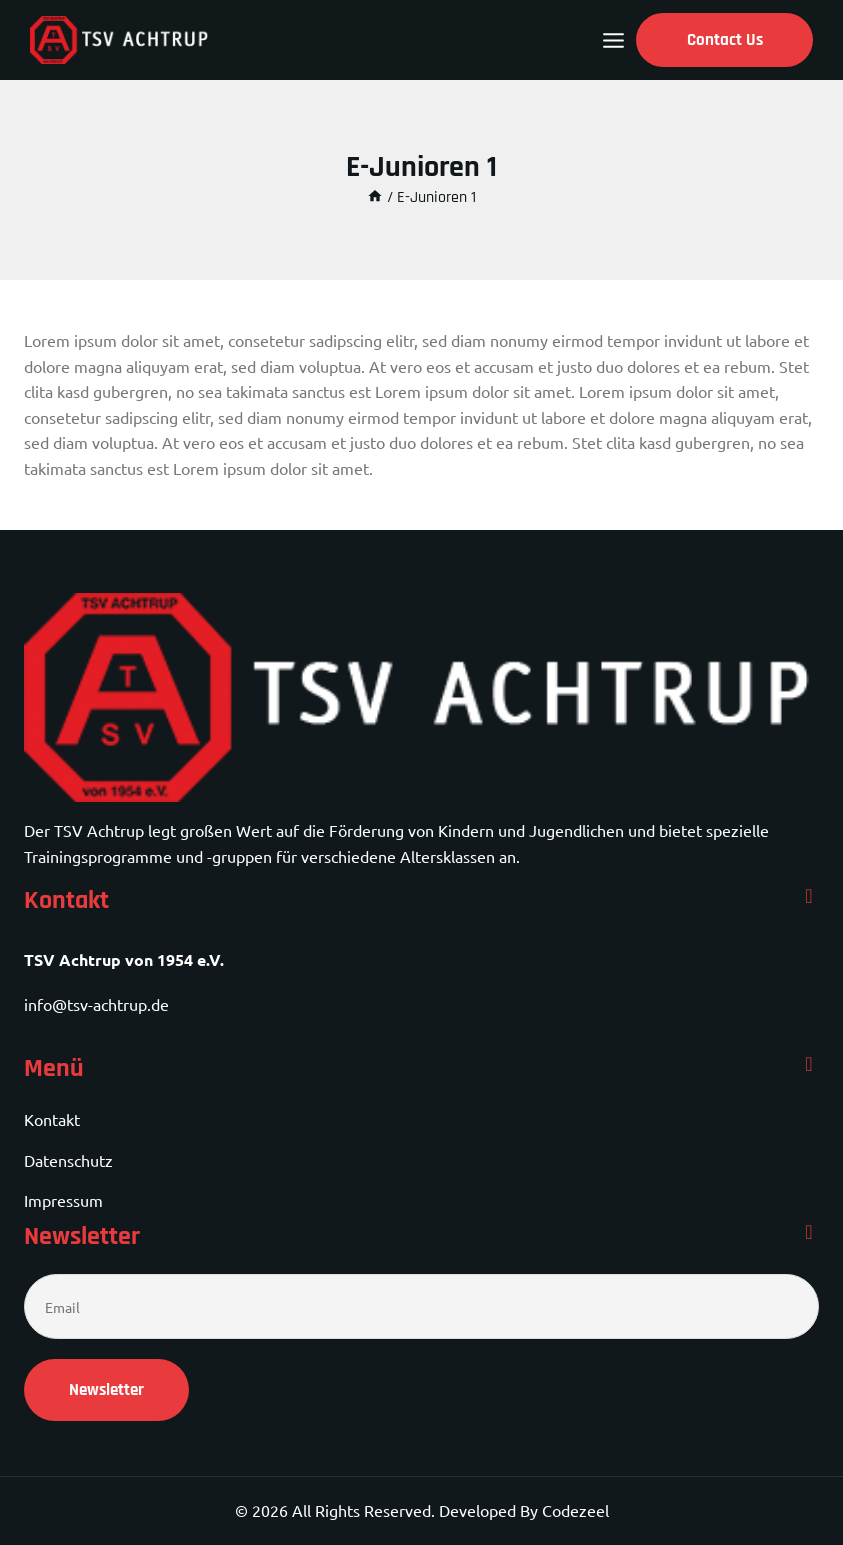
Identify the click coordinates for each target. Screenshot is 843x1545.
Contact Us (725, 40)
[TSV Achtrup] (120, 39)
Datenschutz (68, 1160)
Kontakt (52, 1119)
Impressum (63, 1200)
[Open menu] (613, 40)
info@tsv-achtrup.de (96, 1004)
